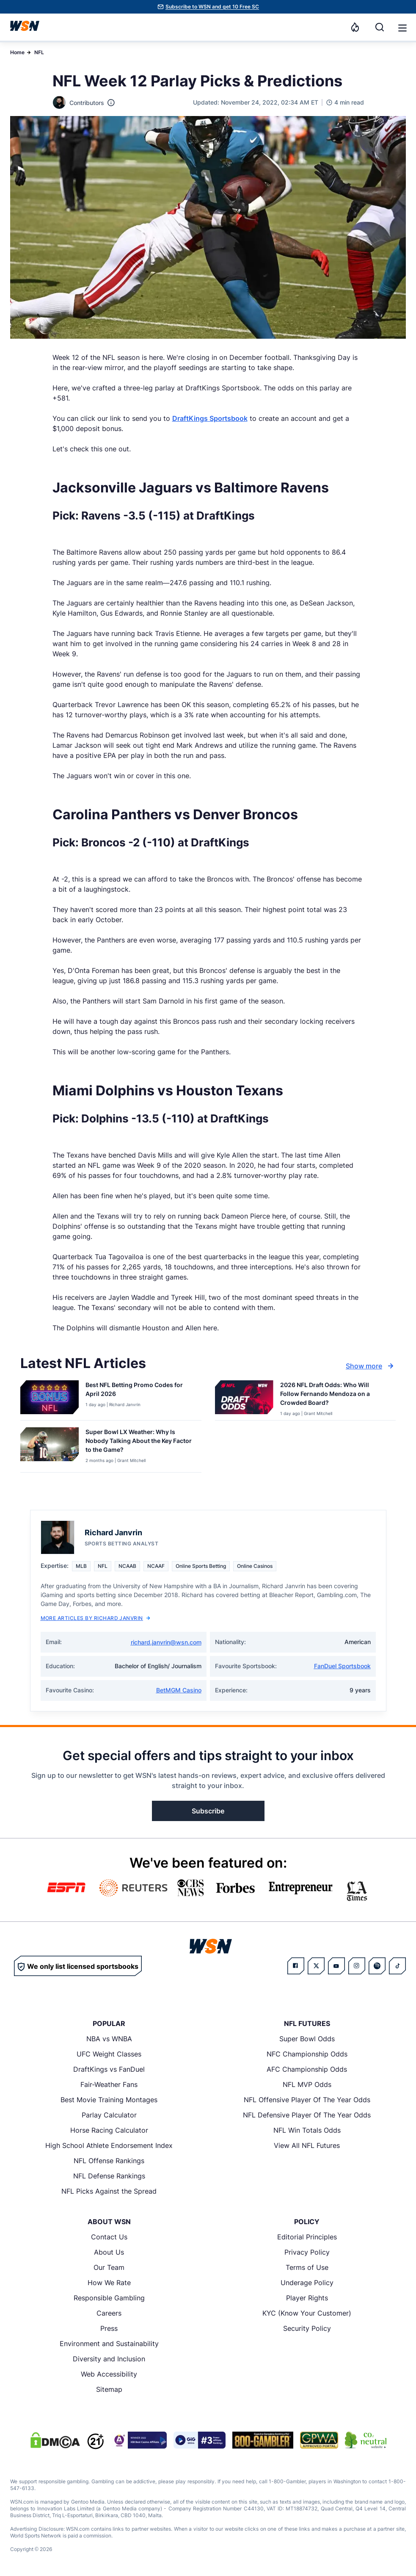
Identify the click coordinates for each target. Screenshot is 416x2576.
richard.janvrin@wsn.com (166, 1642)
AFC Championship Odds (307, 2069)
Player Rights (307, 2298)
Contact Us (109, 2237)
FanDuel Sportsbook (342, 1665)
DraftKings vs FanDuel (109, 2069)
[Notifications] (355, 27)
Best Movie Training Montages (109, 2099)
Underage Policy (307, 2282)
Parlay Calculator (109, 2115)
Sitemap (109, 2389)
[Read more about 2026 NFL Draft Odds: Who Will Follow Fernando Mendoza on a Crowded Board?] (334, 1395)
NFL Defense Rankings (109, 2176)
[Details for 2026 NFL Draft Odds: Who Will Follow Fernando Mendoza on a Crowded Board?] (244, 1398)
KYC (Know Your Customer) (306, 2313)
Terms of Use (307, 2267)
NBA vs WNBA (109, 2038)
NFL (39, 52)
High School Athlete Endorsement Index (109, 2145)
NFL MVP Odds (307, 2084)
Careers (108, 2313)
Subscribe (208, 1811)
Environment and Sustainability (109, 2343)
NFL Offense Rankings (109, 2160)
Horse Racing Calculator (109, 2130)
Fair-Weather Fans (109, 2084)
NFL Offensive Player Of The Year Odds (307, 2099)
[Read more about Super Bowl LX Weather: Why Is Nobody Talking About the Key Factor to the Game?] (140, 1442)
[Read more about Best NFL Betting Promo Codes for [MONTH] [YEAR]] (140, 1390)
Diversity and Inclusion (109, 2359)
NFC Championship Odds (307, 2054)
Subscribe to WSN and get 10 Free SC (212, 6)
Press (109, 2328)
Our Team (109, 2267)
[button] (402, 28)
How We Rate (109, 2282)
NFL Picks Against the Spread (109, 2191)
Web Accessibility (109, 2374)
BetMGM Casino (178, 1690)
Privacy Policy (307, 2252)
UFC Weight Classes (109, 2054)
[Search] (380, 27)
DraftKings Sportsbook (210, 418)
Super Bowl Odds (307, 2038)
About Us (109, 2252)
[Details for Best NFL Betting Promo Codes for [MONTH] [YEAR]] (49, 1398)
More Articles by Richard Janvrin (95, 1618)
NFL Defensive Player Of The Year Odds (307, 2115)
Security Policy (307, 2328)
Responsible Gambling (109, 2298)
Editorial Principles (307, 2237)
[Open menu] (401, 27)
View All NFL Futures (307, 2145)
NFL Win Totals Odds (307, 2130)
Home (17, 52)
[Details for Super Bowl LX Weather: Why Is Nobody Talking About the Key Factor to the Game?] (49, 1448)
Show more (371, 1366)
